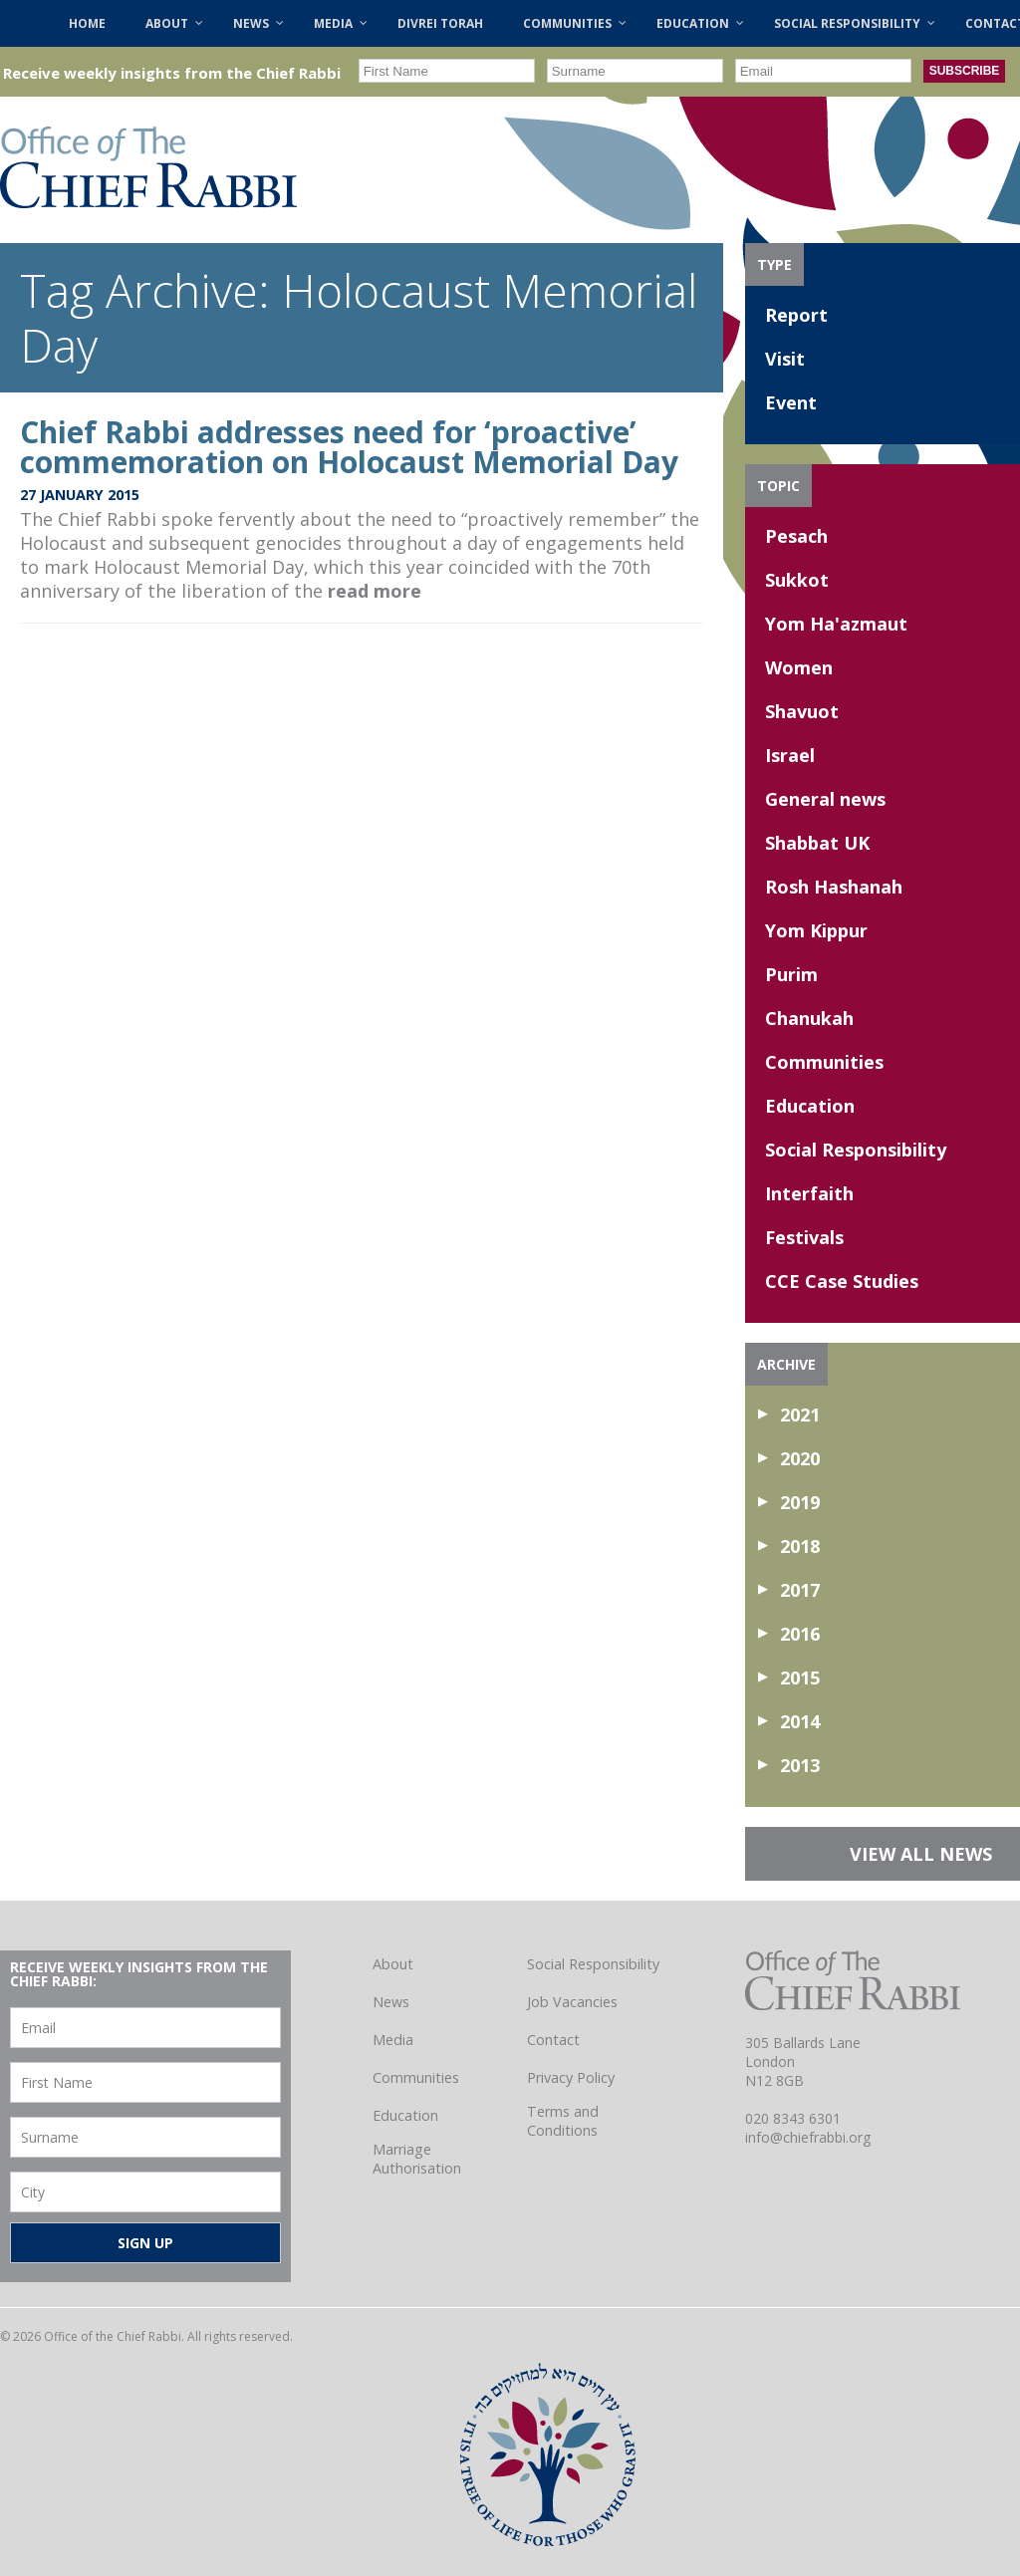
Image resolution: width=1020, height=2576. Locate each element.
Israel (790, 755)
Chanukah (809, 1018)
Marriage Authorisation (417, 2159)
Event (791, 402)
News (391, 2001)
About (393, 1963)
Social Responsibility (855, 1149)
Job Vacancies (572, 2001)
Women (799, 667)
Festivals (804, 1237)
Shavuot (802, 711)
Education (810, 1106)
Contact (553, 2039)
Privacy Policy (571, 2077)
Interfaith (809, 1193)
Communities (824, 1062)
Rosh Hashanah (833, 887)
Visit (785, 359)
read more (374, 591)
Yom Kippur (816, 930)
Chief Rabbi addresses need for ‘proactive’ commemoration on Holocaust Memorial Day (349, 446)
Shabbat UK (817, 843)
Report (796, 315)
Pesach (796, 536)
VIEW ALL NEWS (921, 1854)
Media (393, 2039)
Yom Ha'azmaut (836, 624)
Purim (791, 974)
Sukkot (797, 580)
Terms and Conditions (563, 2121)
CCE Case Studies (841, 1281)
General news (825, 799)
